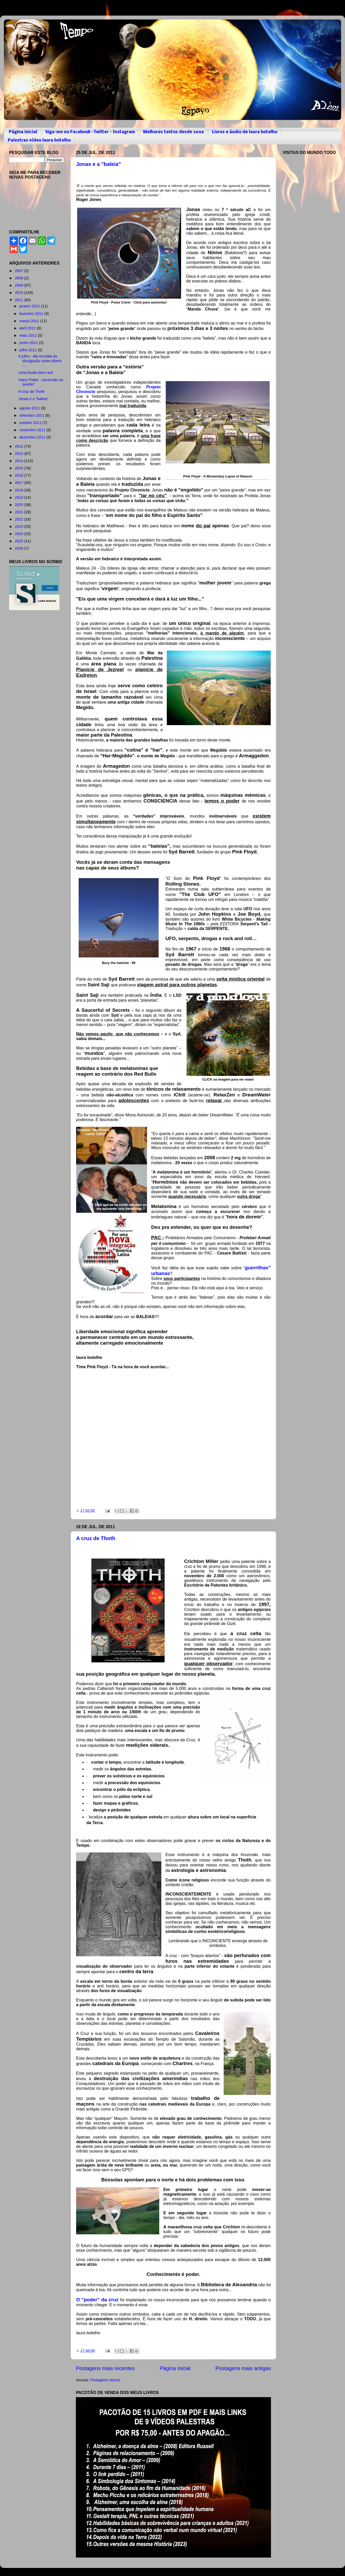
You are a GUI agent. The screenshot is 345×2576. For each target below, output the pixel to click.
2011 (19, 300)
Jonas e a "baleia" (98, 164)
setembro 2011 (32, 415)
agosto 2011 (30, 408)
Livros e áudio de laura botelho (244, 132)
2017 (19, 483)
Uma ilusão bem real (35, 372)
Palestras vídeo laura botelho (39, 140)
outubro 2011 (31, 423)
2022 (19, 519)
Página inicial (23, 132)
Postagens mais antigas (243, 2368)
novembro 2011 (33, 430)
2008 (19, 278)
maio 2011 (28, 335)
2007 (19, 271)
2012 (19, 446)
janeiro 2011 (30, 306)
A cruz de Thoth (95, 1538)
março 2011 (29, 321)
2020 (19, 505)
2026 (19, 548)
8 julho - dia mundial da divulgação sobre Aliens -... (40, 360)
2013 (19, 453)
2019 (19, 497)
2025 (19, 541)
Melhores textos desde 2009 (173, 132)
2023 (19, 526)
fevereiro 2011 (31, 314)
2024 (19, 534)
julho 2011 (28, 350)
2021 (19, 512)
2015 (19, 468)
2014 (19, 461)
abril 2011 (28, 328)
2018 (19, 490)
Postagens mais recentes (105, 2368)
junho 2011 (29, 343)
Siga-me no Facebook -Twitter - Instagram (90, 132)
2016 (19, 475)
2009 (19, 285)
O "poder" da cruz (97, 2299)
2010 (19, 293)
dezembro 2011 (33, 437)
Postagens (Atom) (105, 2380)
